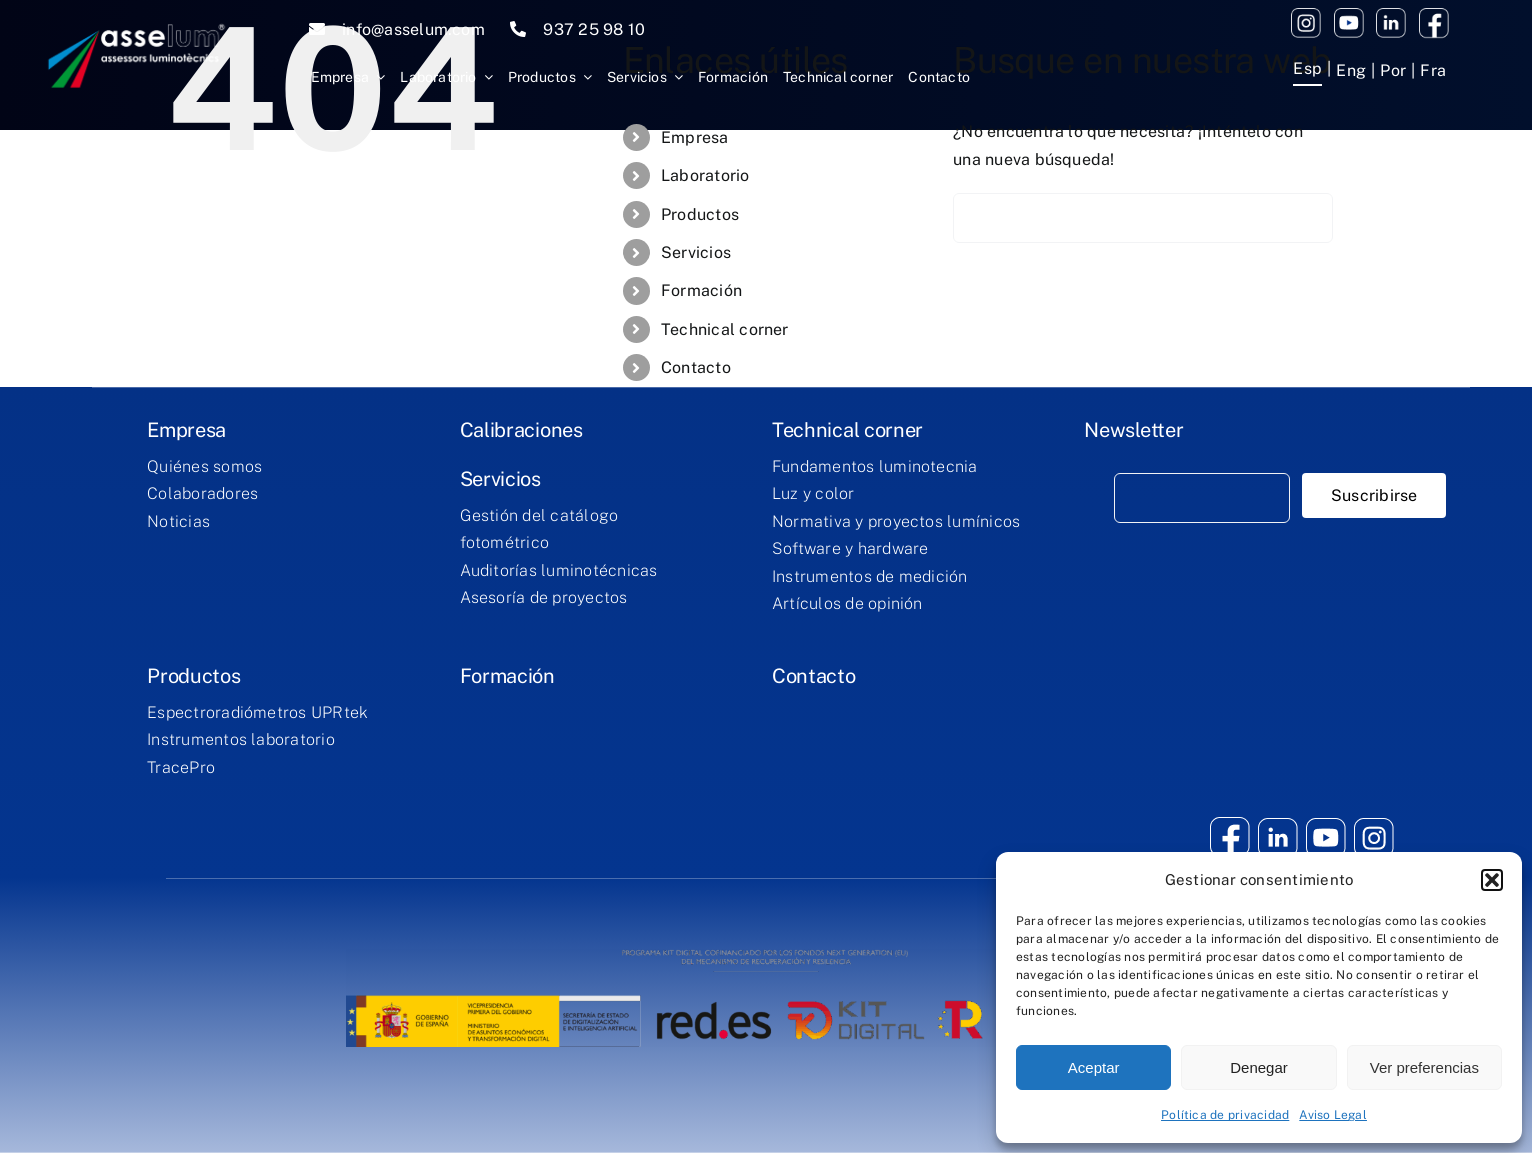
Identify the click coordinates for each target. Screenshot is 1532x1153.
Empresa (695, 137)
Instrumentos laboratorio (241, 739)
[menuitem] (1307, 71)
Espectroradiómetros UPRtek (257, 712)
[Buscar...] (1143, 218)
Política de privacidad (1225, 1115)
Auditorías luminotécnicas (559, 570)
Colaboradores (202, 493)
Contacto (696, 367)
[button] (1492, 880)
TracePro (181, 767)
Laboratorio (705, 175)
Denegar (1259, 1067)
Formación (701, 290)
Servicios (696, 252)
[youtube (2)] (1306, 15)
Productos (700, 214)
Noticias (178, 521)
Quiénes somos (204, 466)
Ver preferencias (1424, 1067)
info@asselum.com (413, 29)
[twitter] (1391, 15)
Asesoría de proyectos (544, 597)
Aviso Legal (1333, 1115)
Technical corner (725, 329)
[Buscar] (978, 218)
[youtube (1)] (1349, 15)
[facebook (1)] (1434, 15)
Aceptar (1094, 1067)
